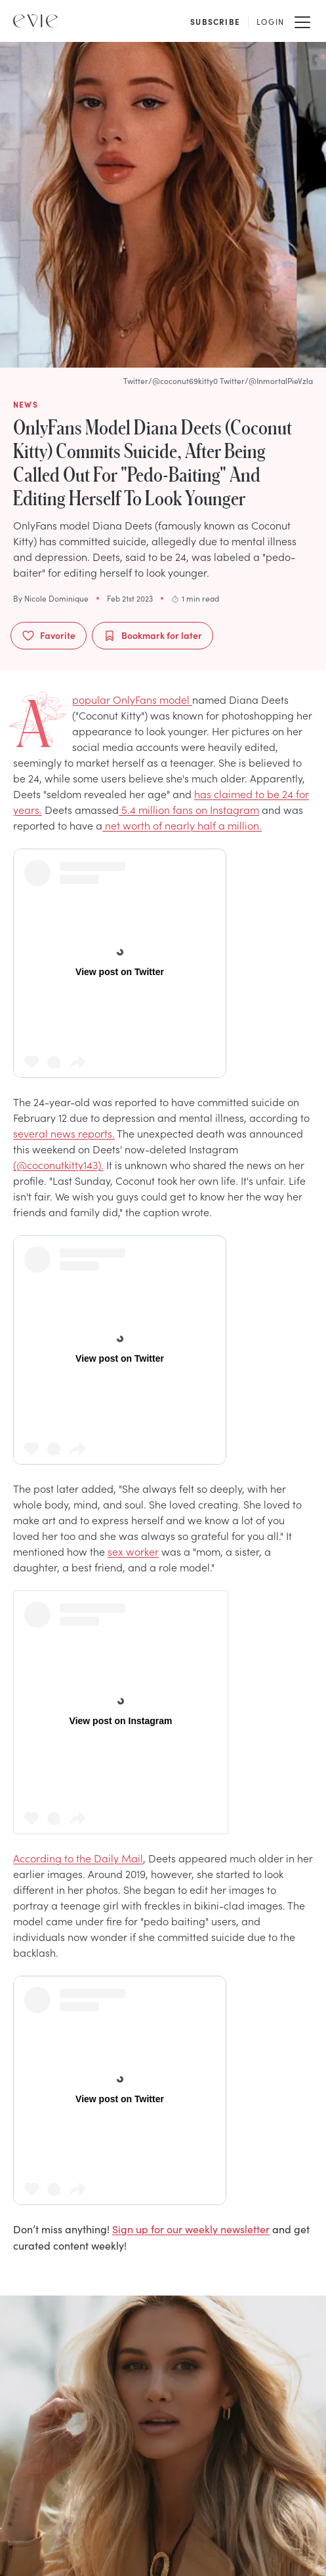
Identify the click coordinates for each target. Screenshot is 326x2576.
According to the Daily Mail (78, 1858)
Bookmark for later (152, 635)
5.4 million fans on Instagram (189, 809)
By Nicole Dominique (51, 598)
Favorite (48, 635)
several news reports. (64, 1133)
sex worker (133, 1551)
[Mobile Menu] (302, 21)
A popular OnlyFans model (132, 699)
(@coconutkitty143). (58, 1164)
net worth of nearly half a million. (182, 825)
